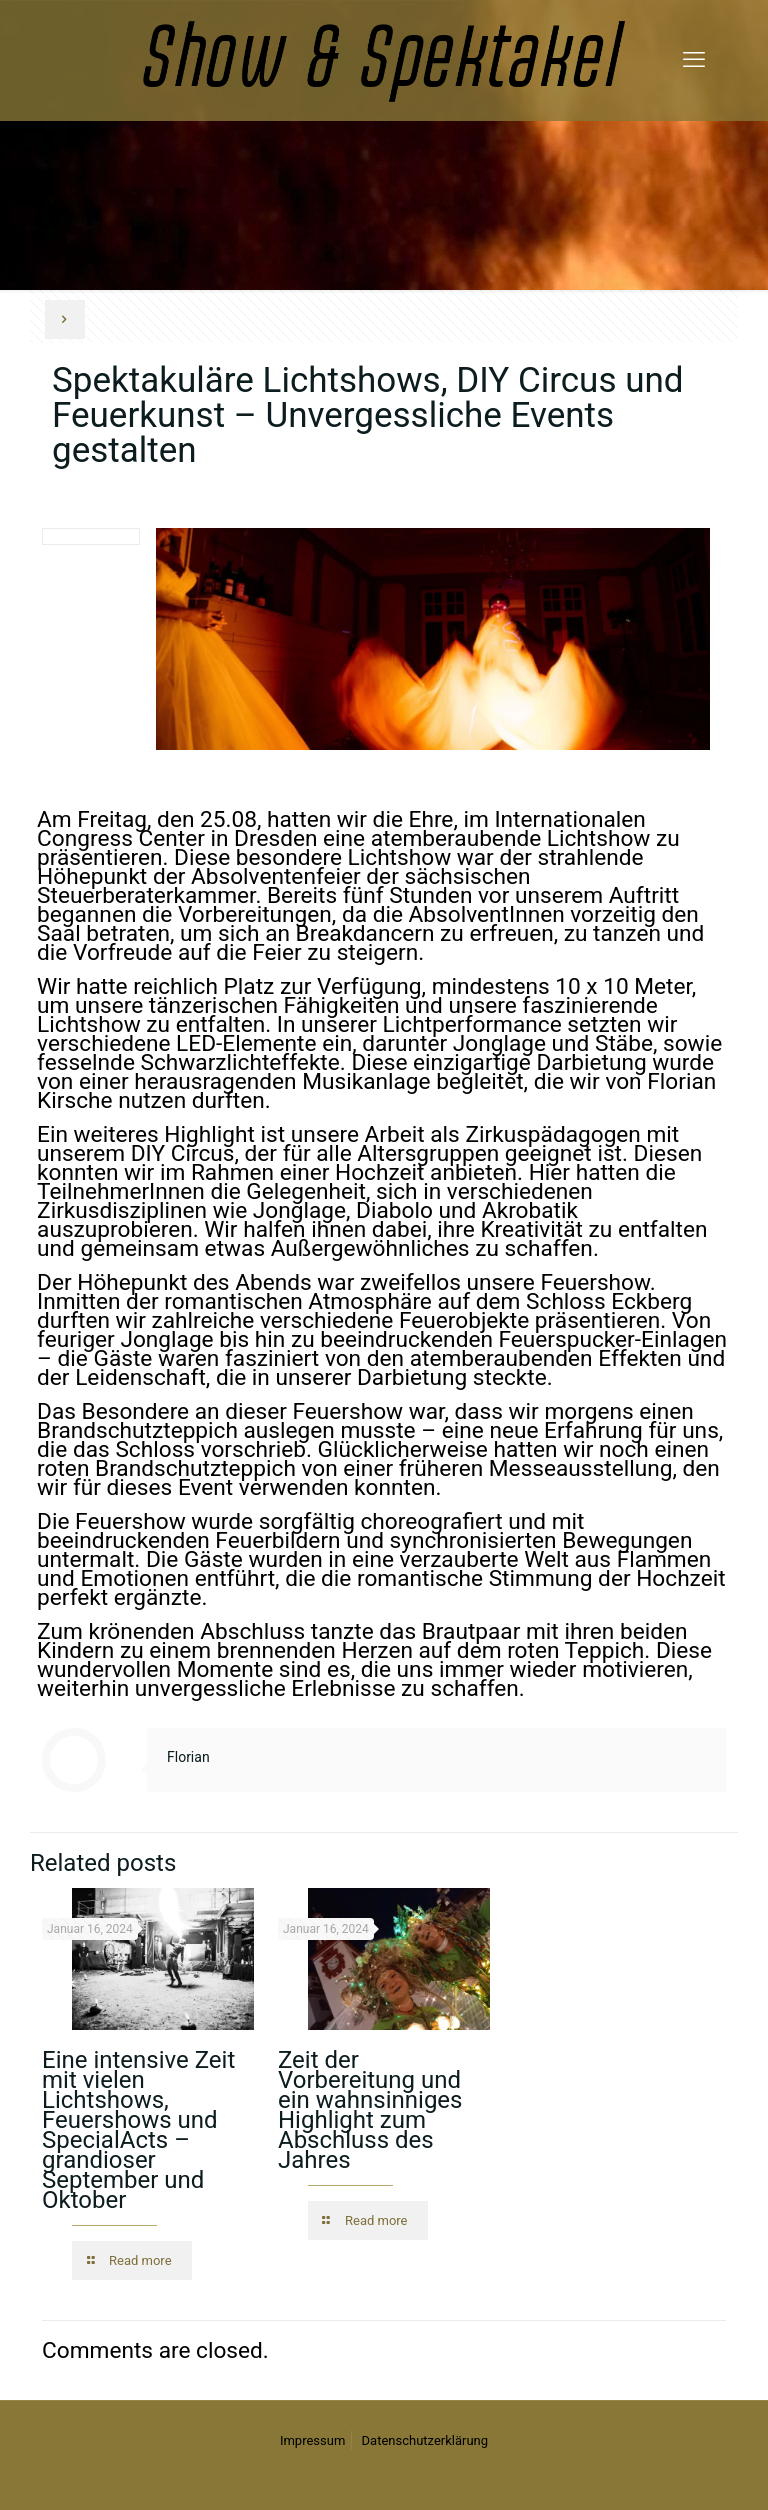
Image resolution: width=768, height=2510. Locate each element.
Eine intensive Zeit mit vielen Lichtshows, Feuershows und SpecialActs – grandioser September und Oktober (138, 2130)
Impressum (312, 2440)
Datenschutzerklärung (425, 2440)
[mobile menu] (694, 60)
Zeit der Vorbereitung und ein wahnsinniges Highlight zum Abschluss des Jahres (370, 2110)
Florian (188, 1757)
